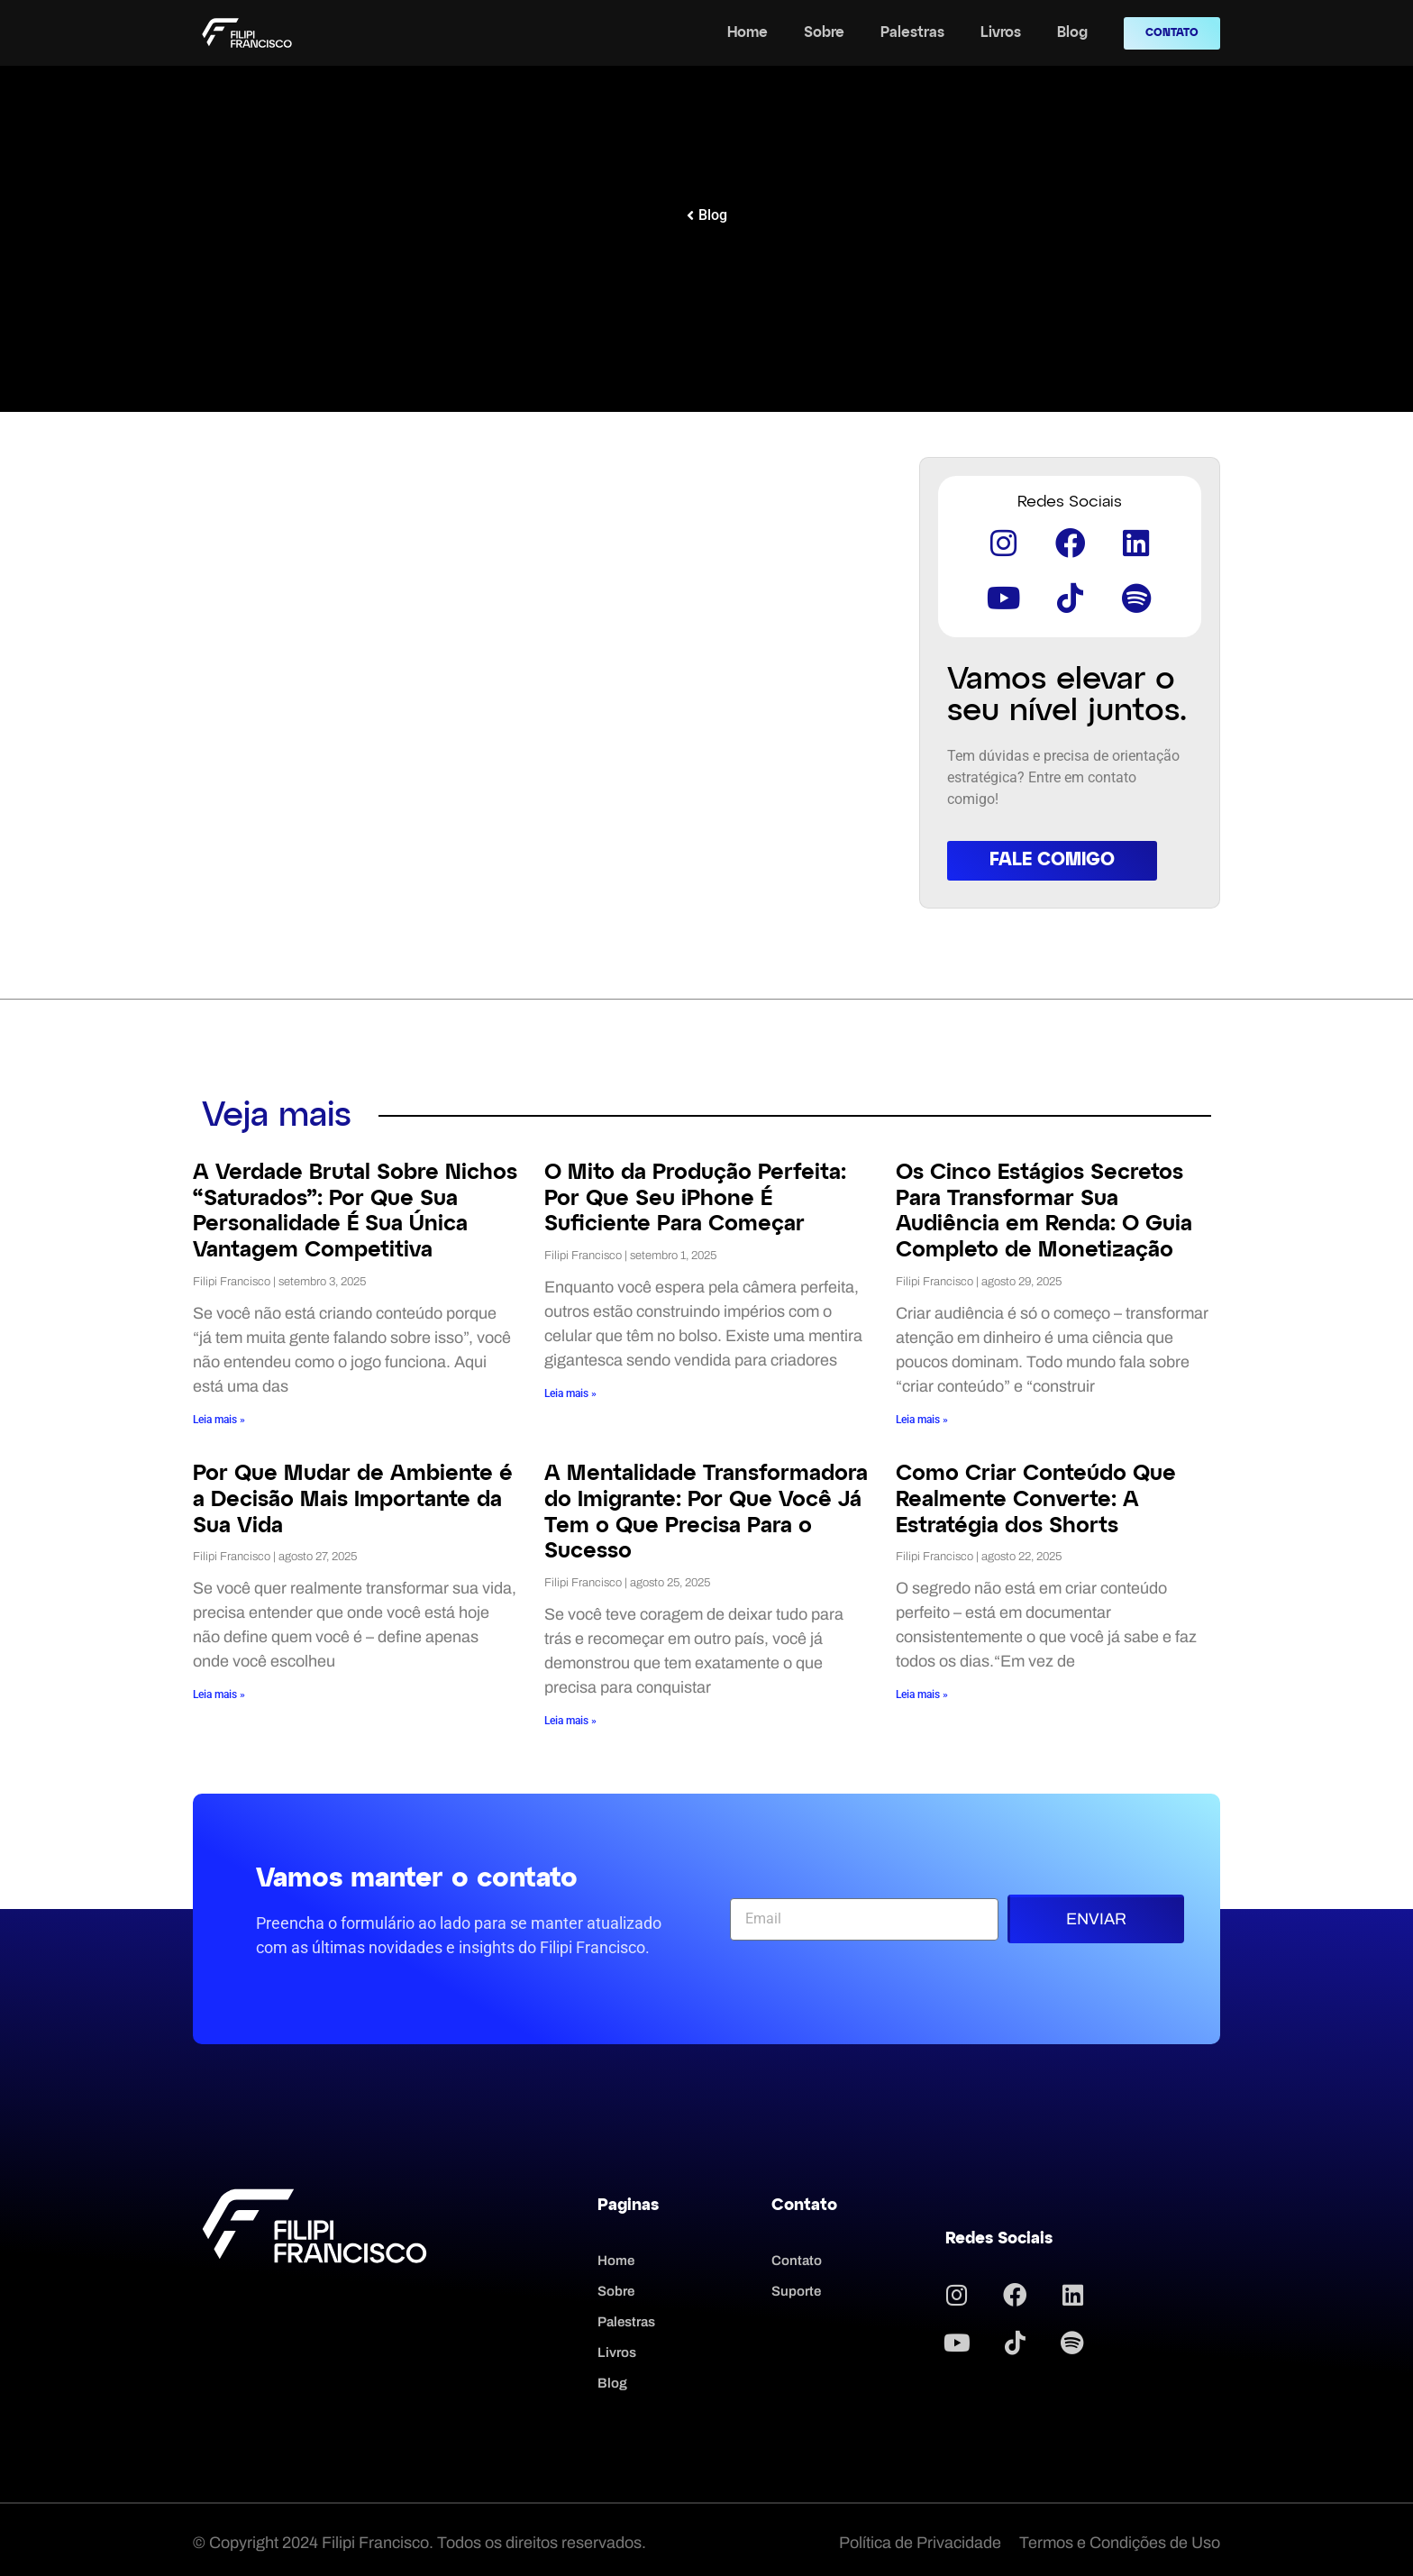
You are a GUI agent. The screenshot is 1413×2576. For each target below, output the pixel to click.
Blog (1072, 33)
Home (747, 33)
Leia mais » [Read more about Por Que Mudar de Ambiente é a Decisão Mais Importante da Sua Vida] (219, 1692)
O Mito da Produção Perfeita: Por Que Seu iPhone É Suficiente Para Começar (695, 1197)
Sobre (824, 33)
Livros (1000, 33)
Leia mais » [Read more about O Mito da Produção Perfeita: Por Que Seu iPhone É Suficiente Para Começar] (570, 1391)
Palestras (912, 33)
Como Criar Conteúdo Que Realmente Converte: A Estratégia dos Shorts (1036, 1498)
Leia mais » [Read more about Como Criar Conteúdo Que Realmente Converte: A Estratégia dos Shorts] (922, 1692)
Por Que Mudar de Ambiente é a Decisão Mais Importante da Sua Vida (353, 1498)
